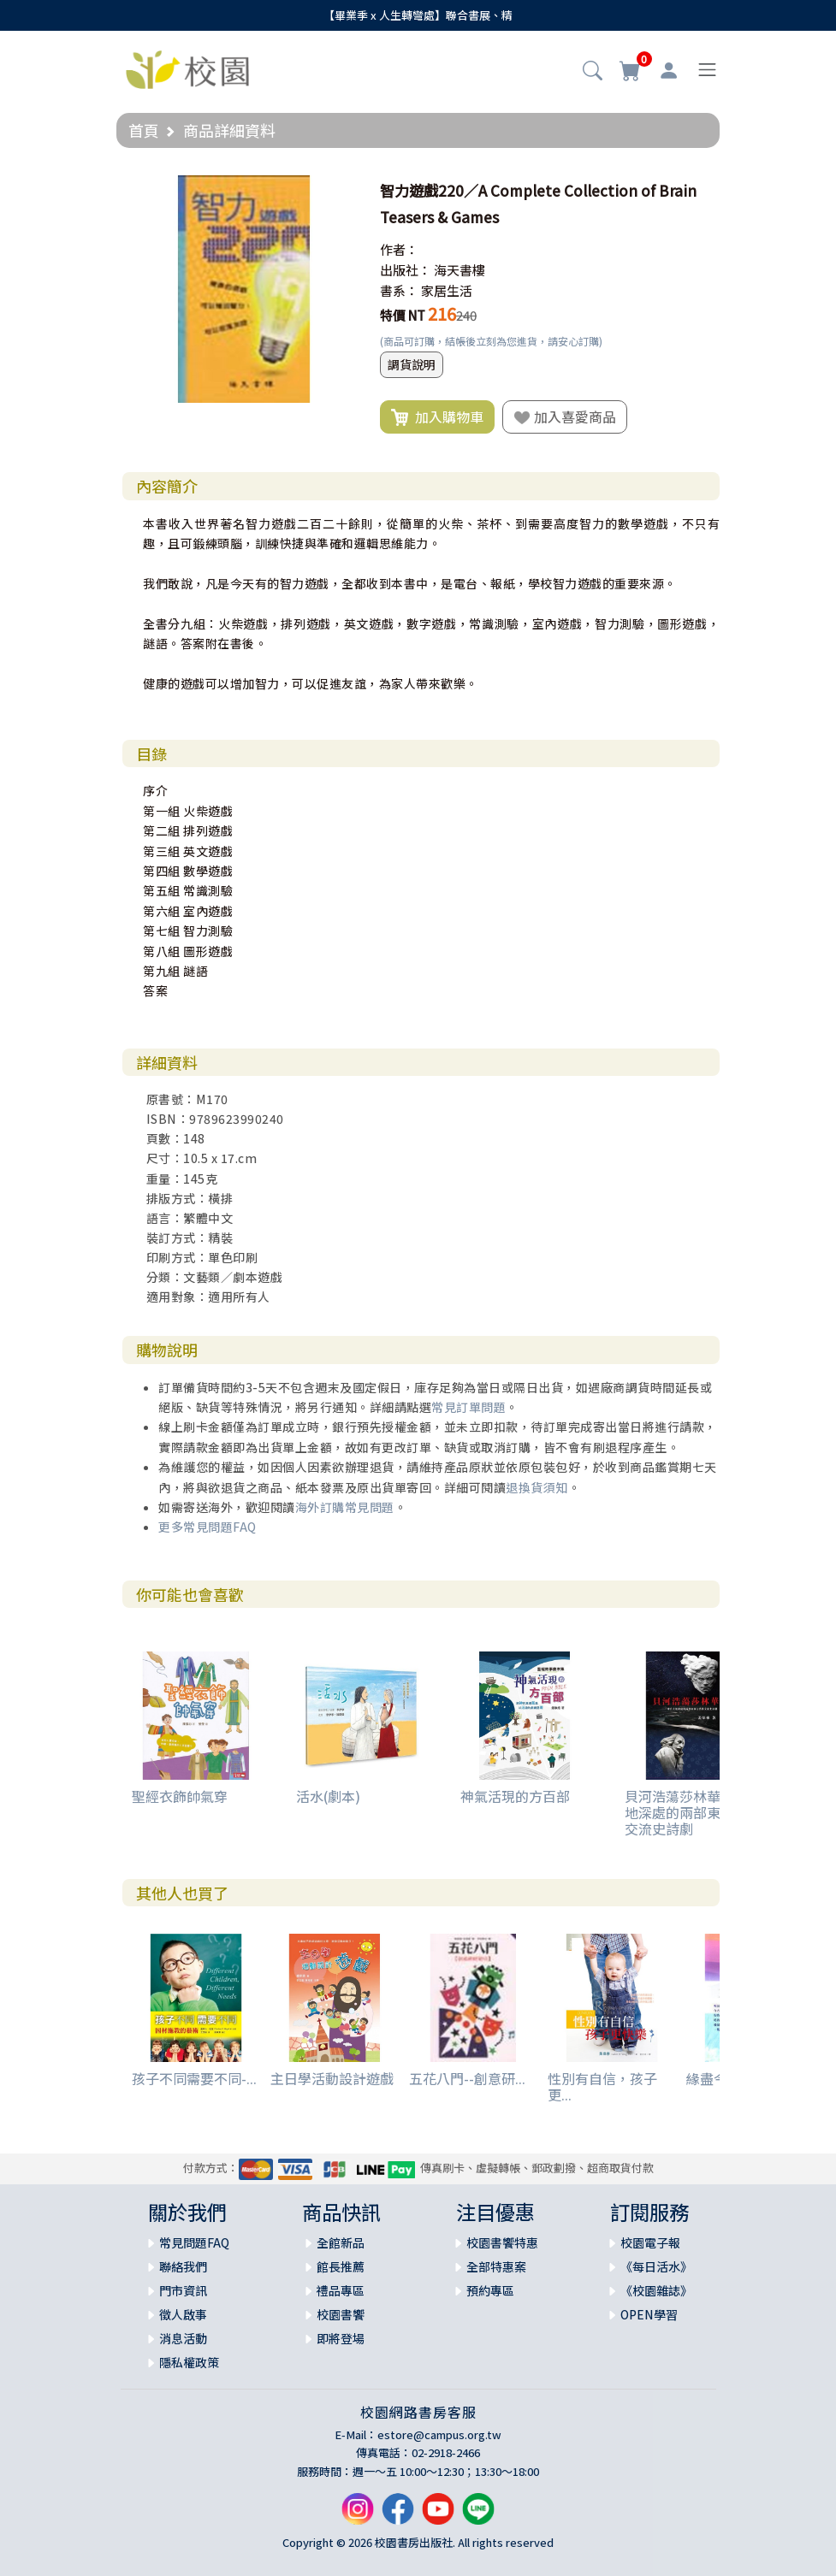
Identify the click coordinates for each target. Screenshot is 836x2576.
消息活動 (183, 2338)
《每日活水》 (656, 2266)
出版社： (405, 270)
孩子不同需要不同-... (194, 2078)
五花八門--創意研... (467, 2078)
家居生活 (446, 290)
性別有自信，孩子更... (602, 2086)
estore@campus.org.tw (439, 2434)
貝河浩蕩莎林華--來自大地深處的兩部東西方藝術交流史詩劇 (700, 1812)
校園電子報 (650, 2242)
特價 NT (402, 315)
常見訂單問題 (468, 1406)
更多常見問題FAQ (207, 1526)
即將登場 (341, 2338)
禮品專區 (341, 2290)
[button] (592, 72)
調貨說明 (412, 364)
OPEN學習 (649, 2314)
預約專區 (490, 2290)
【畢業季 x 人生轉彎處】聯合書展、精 (418, 15)
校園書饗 (341, 2314)
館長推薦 (341, 2266)
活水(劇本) (328, 1796)
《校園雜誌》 (656, 2290)
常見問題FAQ (194, 2242)
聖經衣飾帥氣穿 (180, 1796)
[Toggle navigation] (707, 70)
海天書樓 (459, 270)
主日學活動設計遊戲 (332, 2078)
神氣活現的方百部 (515, 1796)
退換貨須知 (537, 1487)
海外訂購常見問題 (344, 1506)
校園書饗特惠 (502, 2242)
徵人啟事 (183, 2314)
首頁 (143, 130)
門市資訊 (183, 2290)
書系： (399, 290)
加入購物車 (437, 417)
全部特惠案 (496, 2266)
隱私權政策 (189, 2362)
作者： (399, 249)
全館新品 (341, 2242)
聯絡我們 (183, 2266)
